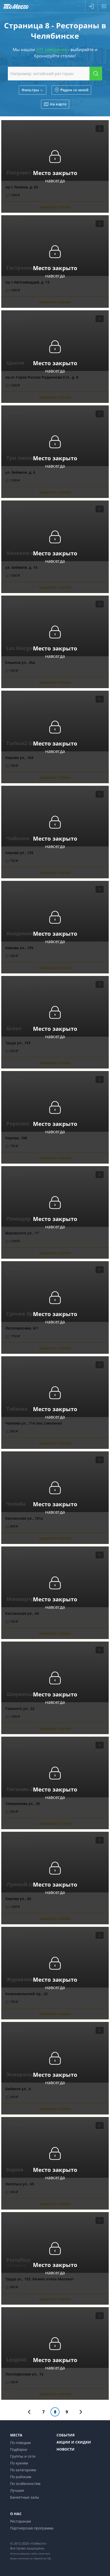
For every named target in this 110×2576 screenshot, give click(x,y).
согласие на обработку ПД (34, 2558)
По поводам (20, 2442)
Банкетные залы (24, 2497)
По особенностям (25, 2483)
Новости (66, 2449)
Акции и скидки (74, 2442)
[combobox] (55, 73)
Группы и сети (22, 2456)
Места (16, 2435)
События (66, 2435)
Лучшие (17, 2490)
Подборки (18, 2449)
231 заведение (51, 49)
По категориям (23, 2470)
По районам (20, 2476)
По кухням (19, 2463)
